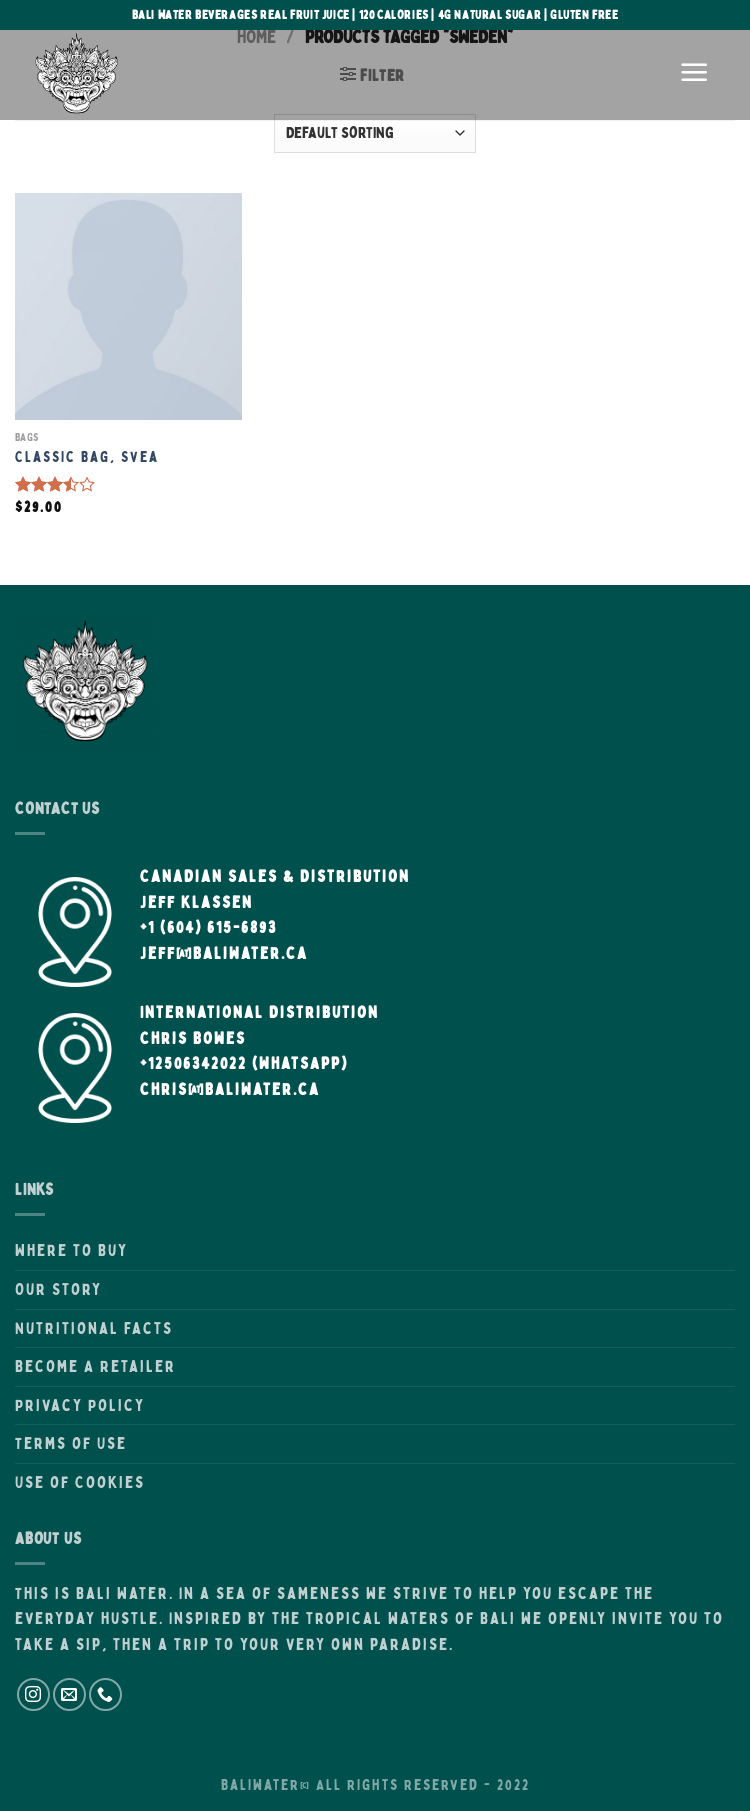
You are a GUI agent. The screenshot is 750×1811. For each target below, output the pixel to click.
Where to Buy (71, 1250)
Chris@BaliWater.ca (230, 1089)
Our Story (58, 1289)
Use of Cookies (80, 1482)
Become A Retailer (95, 1366)
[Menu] (695, 75)
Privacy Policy (80, 1405)
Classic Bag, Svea (87, 456)
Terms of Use (71, 1443)
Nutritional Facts (94, 1328)
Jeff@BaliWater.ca (224, 953)
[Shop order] (375, 133)
